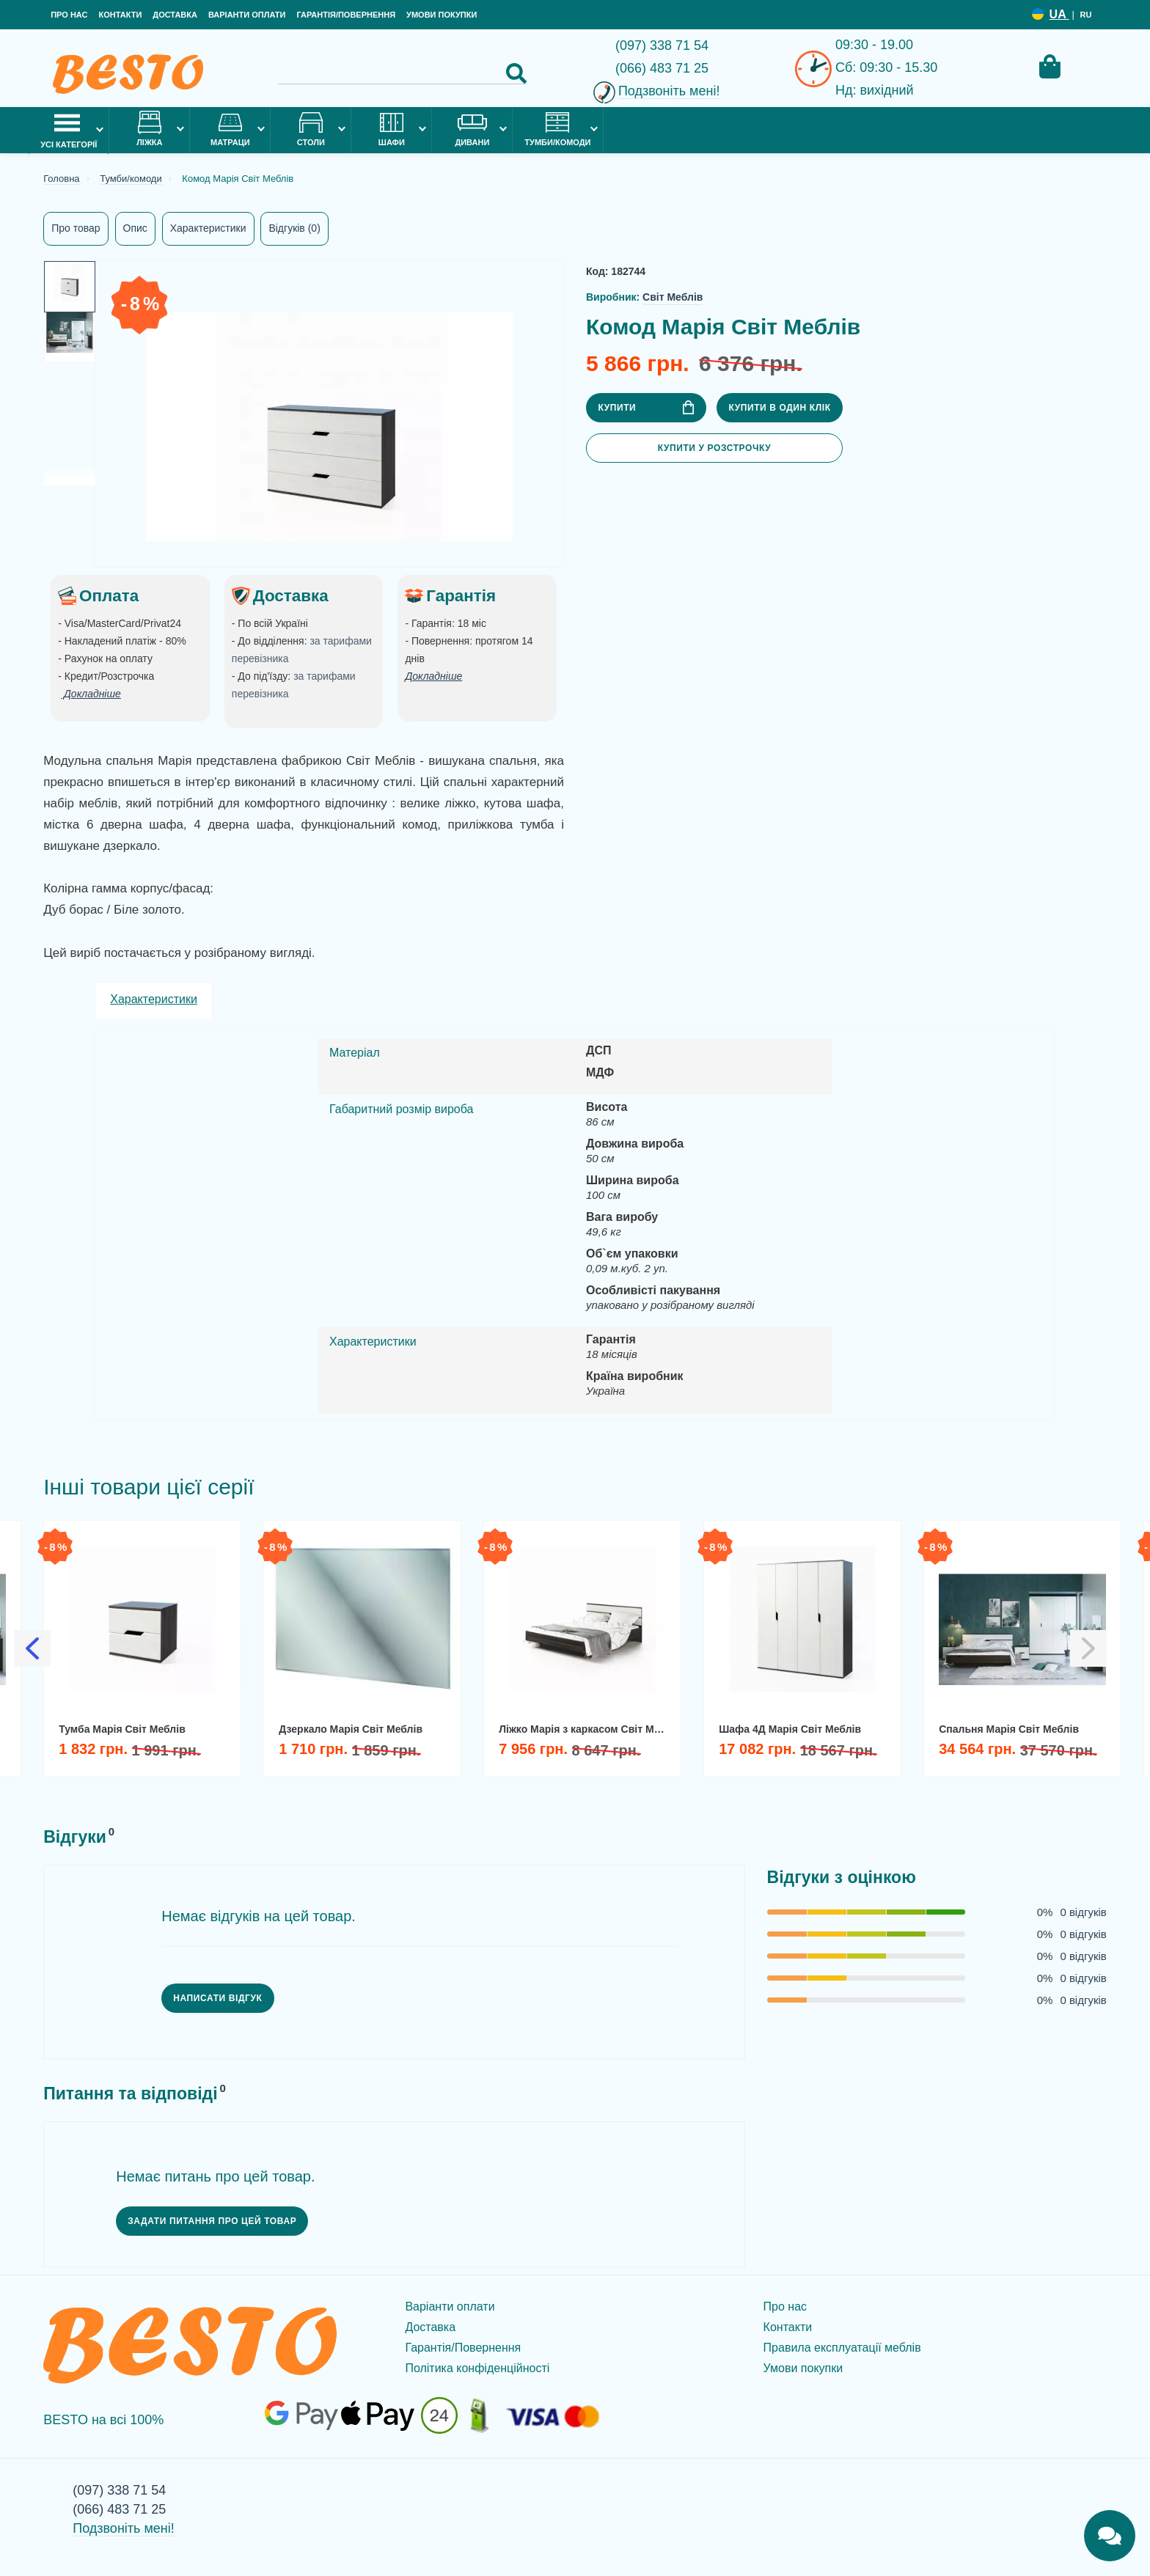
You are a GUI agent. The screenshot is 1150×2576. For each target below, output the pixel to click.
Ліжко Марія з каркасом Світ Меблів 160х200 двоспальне (588, 1729)
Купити (646, 407)
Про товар (75, 228)
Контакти (120, 14)
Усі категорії (68, 129)
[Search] (402, 73)
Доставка (175, 14)
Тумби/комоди (557, 129)
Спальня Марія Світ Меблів (1009, 1729)
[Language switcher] (1038, 14)
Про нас (69, 14)
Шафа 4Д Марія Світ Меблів (790, 1729)
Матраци (230, 129)
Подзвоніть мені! (669, 91)
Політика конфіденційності (477, 2368)
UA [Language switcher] (1059, 14)
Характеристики (208, 228)
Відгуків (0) (294, 228)
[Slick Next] (1088, 1648)
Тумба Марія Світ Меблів (122, 1729)
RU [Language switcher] (1086, 14)
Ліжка (149, 129)
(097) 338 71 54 (661, 45)
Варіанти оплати (247, 14)
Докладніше (433, 676)
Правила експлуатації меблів (842, 2347)
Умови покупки (441, 14)
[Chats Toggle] (1109, 2535)
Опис (135, 228)
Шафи (391, 129)
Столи (311, 129)
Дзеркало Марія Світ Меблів (350, 1729)
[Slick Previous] (32, 1648)
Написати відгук (217, 1998)
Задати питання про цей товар (212, 2221)
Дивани (472, 129)
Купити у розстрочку (715, 448)
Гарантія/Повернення (345, 14)
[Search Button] (516, 73)
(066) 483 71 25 (661, 68)
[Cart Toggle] (1049, 66)
